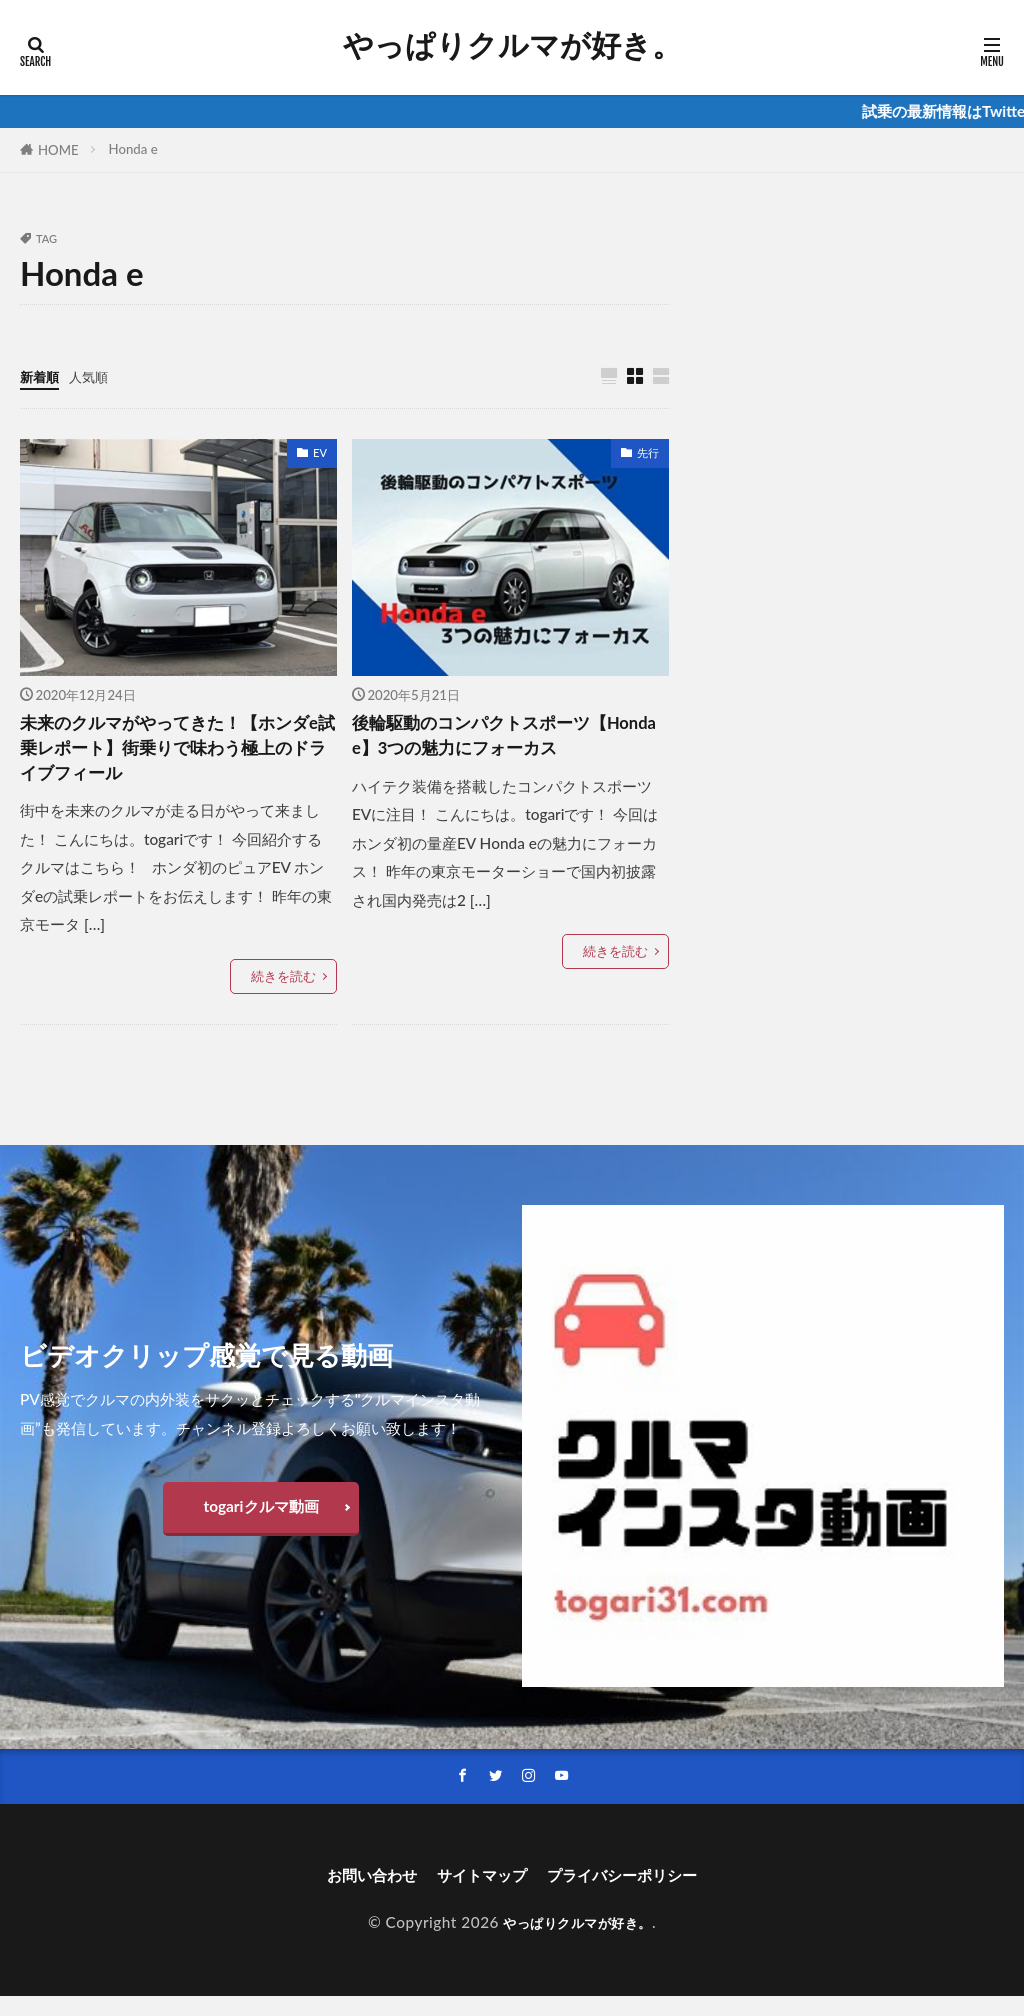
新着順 (42, 376)
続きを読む (283, 991)
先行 (648, 453)
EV (320, 453)
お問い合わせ (348, 1893)
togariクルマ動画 (260, 1521)
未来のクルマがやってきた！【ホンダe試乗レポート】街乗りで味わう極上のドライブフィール (175, 755)
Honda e (133, 149)
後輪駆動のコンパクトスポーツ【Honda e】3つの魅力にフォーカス (505, 755)
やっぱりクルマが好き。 (512, 45)
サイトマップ (476, 1893)
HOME (58, 150)
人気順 (97, 376)
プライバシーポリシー (640, 1893)
